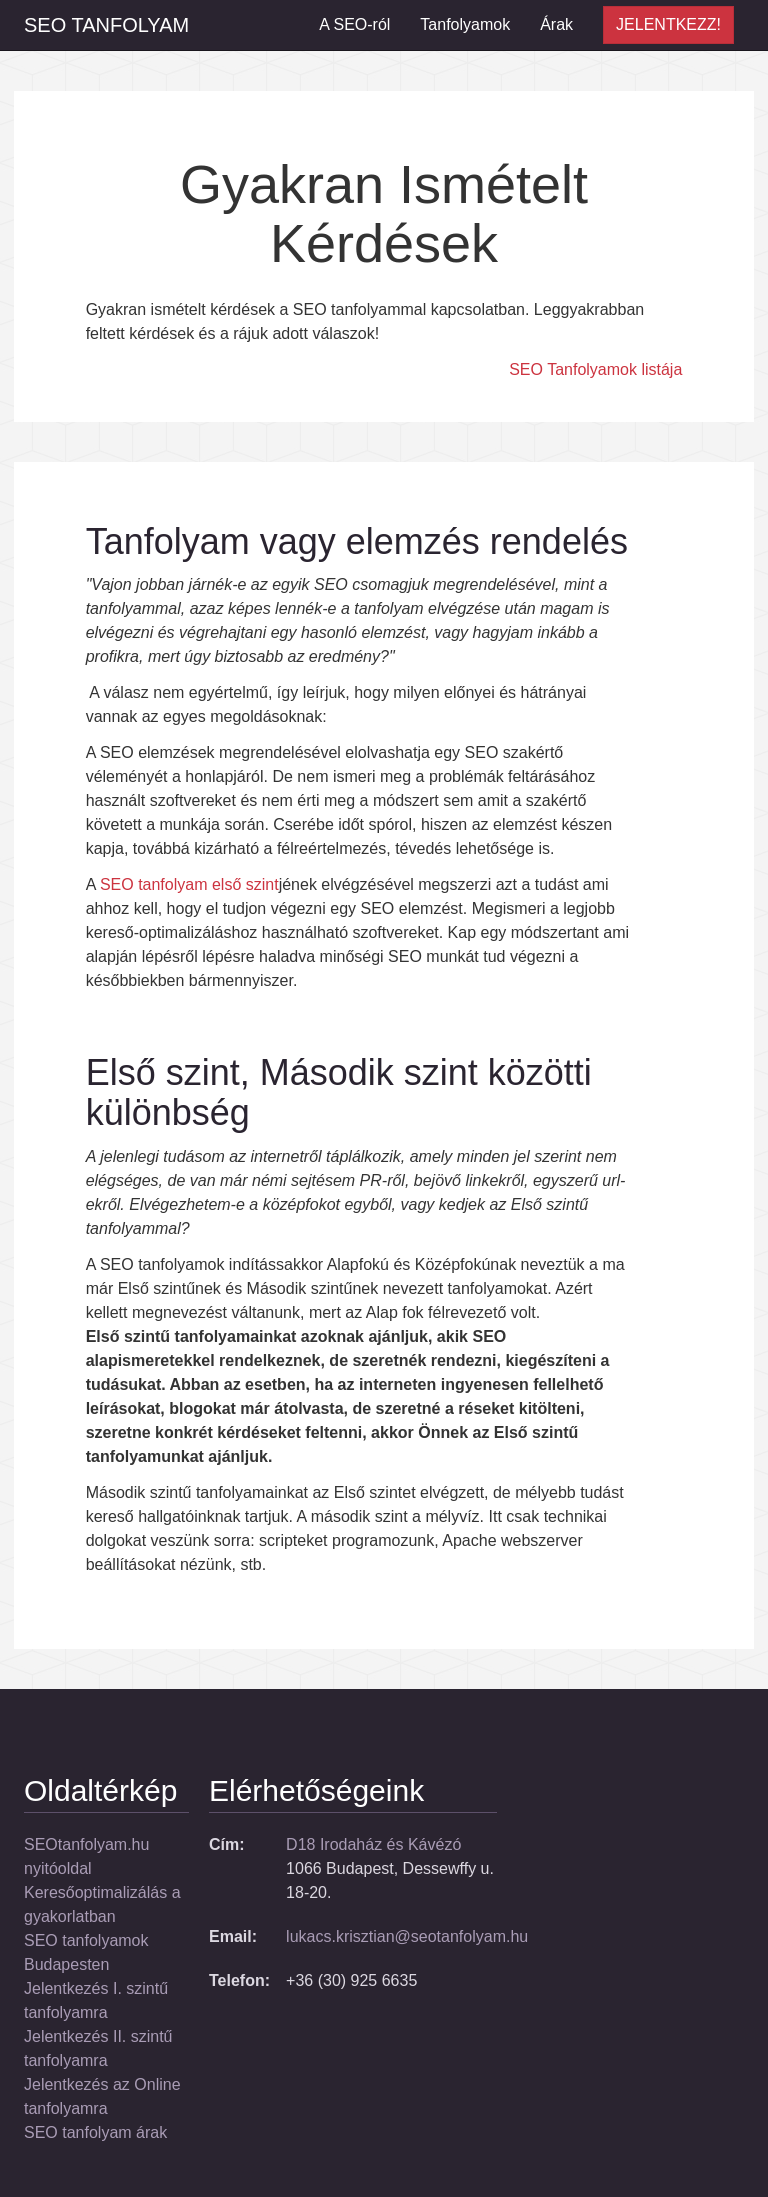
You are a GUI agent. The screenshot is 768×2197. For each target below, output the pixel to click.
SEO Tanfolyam (106, 25)
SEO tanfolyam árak (95, 2132)
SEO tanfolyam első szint (189, 884)
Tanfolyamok (465, 24)
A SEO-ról (354, 24)
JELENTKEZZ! (668, 24)
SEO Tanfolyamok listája (595, 369)
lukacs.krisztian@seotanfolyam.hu (407, 1936)
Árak (556, 24)
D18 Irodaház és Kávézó (373, 1844)
